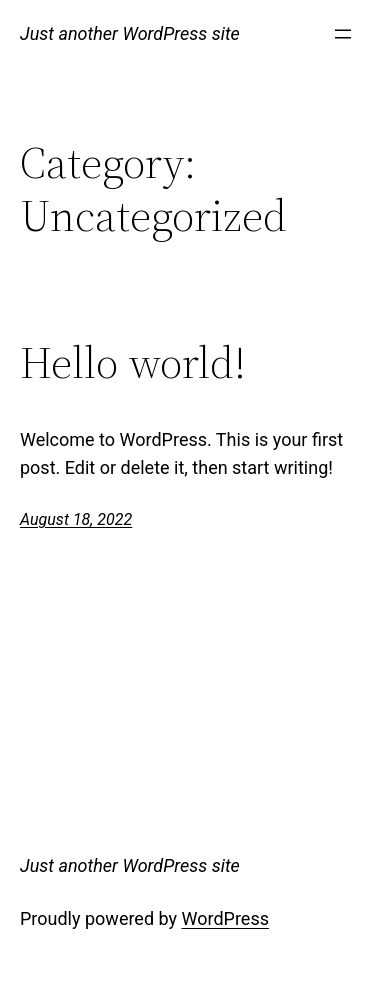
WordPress (225, 918)
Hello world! (133, 363)
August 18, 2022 (76, 519)
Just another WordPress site (130, 33)
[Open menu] (343, 34)
